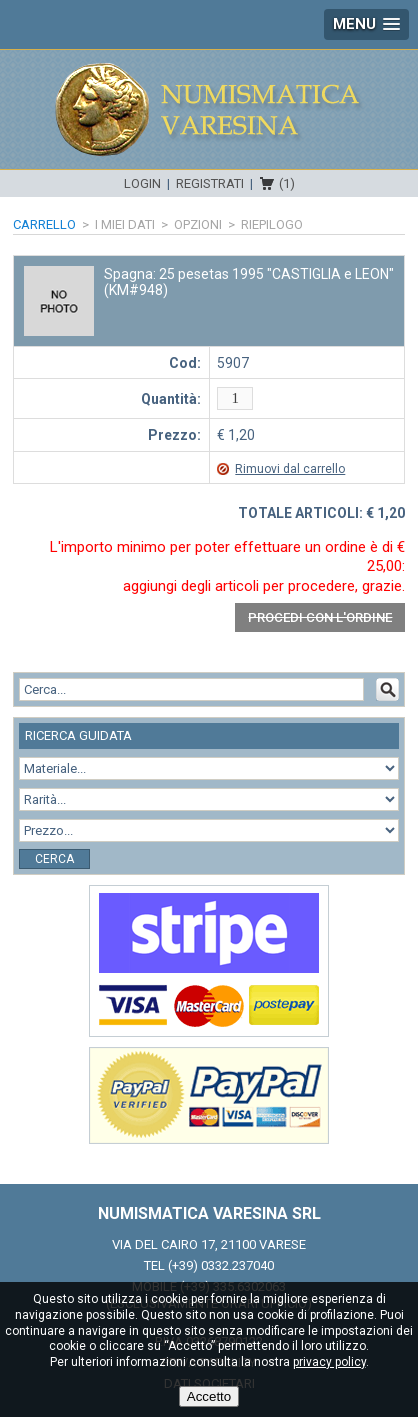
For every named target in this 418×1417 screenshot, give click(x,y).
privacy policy (329, 1362)
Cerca (54, 859)
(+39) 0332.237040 (221, 1265)
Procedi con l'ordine (320, 617)
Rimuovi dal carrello (290, 469)
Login (142, 183)
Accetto (209, 1396)
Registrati (210, 183)
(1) (287, 183)
